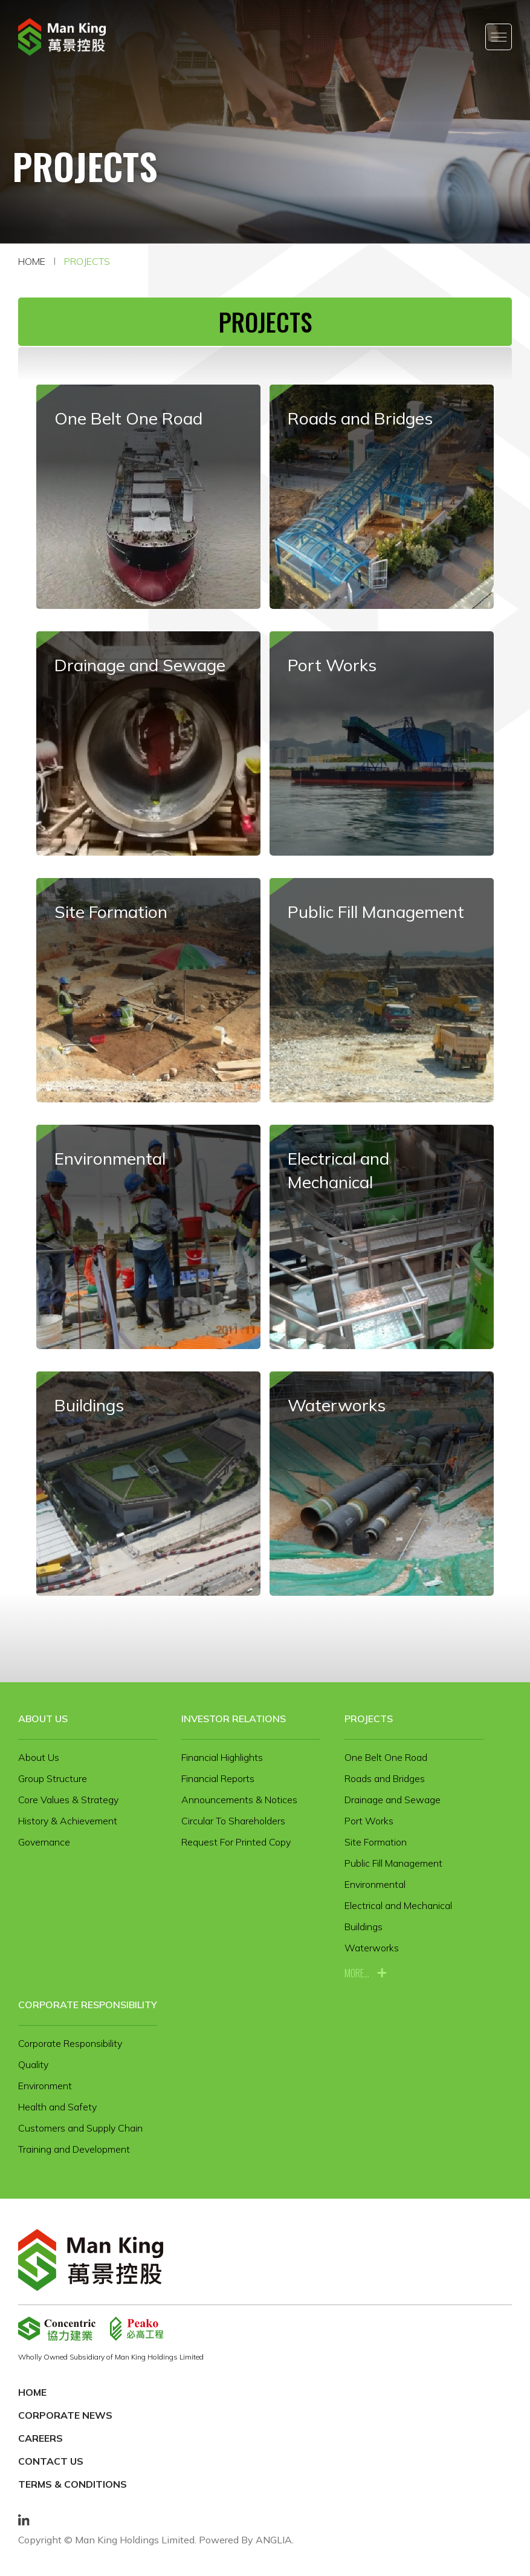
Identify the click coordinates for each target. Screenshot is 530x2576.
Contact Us (50, 2461)
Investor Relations (233, 1718)
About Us (43, 1718)
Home (31, 261)
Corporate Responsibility (87, 2005)
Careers (40, 2438)
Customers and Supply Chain (80, 2128)
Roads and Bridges (384, 1778)
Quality (33, 2064)
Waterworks (371, 1948)
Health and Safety (57, 2107)
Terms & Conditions (72, 2484)
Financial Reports (217, 1778)
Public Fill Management (393, 1863)
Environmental (375, 1884)
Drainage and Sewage (392, 1800)
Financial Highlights (222, 1757)
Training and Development (74, 2149)
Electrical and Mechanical (398, 1905)
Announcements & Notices (239, 1800)
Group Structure (52, 1778)
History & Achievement (67, 1821)
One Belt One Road (385, 1757)
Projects (87, 261)
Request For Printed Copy (236, 1842)
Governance (44, 1842)
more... (356, 1973)
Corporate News (65, 2415)
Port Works (368, 1821)
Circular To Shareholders (233, 1821)
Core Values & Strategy (68, 1800)
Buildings (363, 1927)
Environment (45, 2086)
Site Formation (375, 1842)
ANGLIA (274, 2540)
